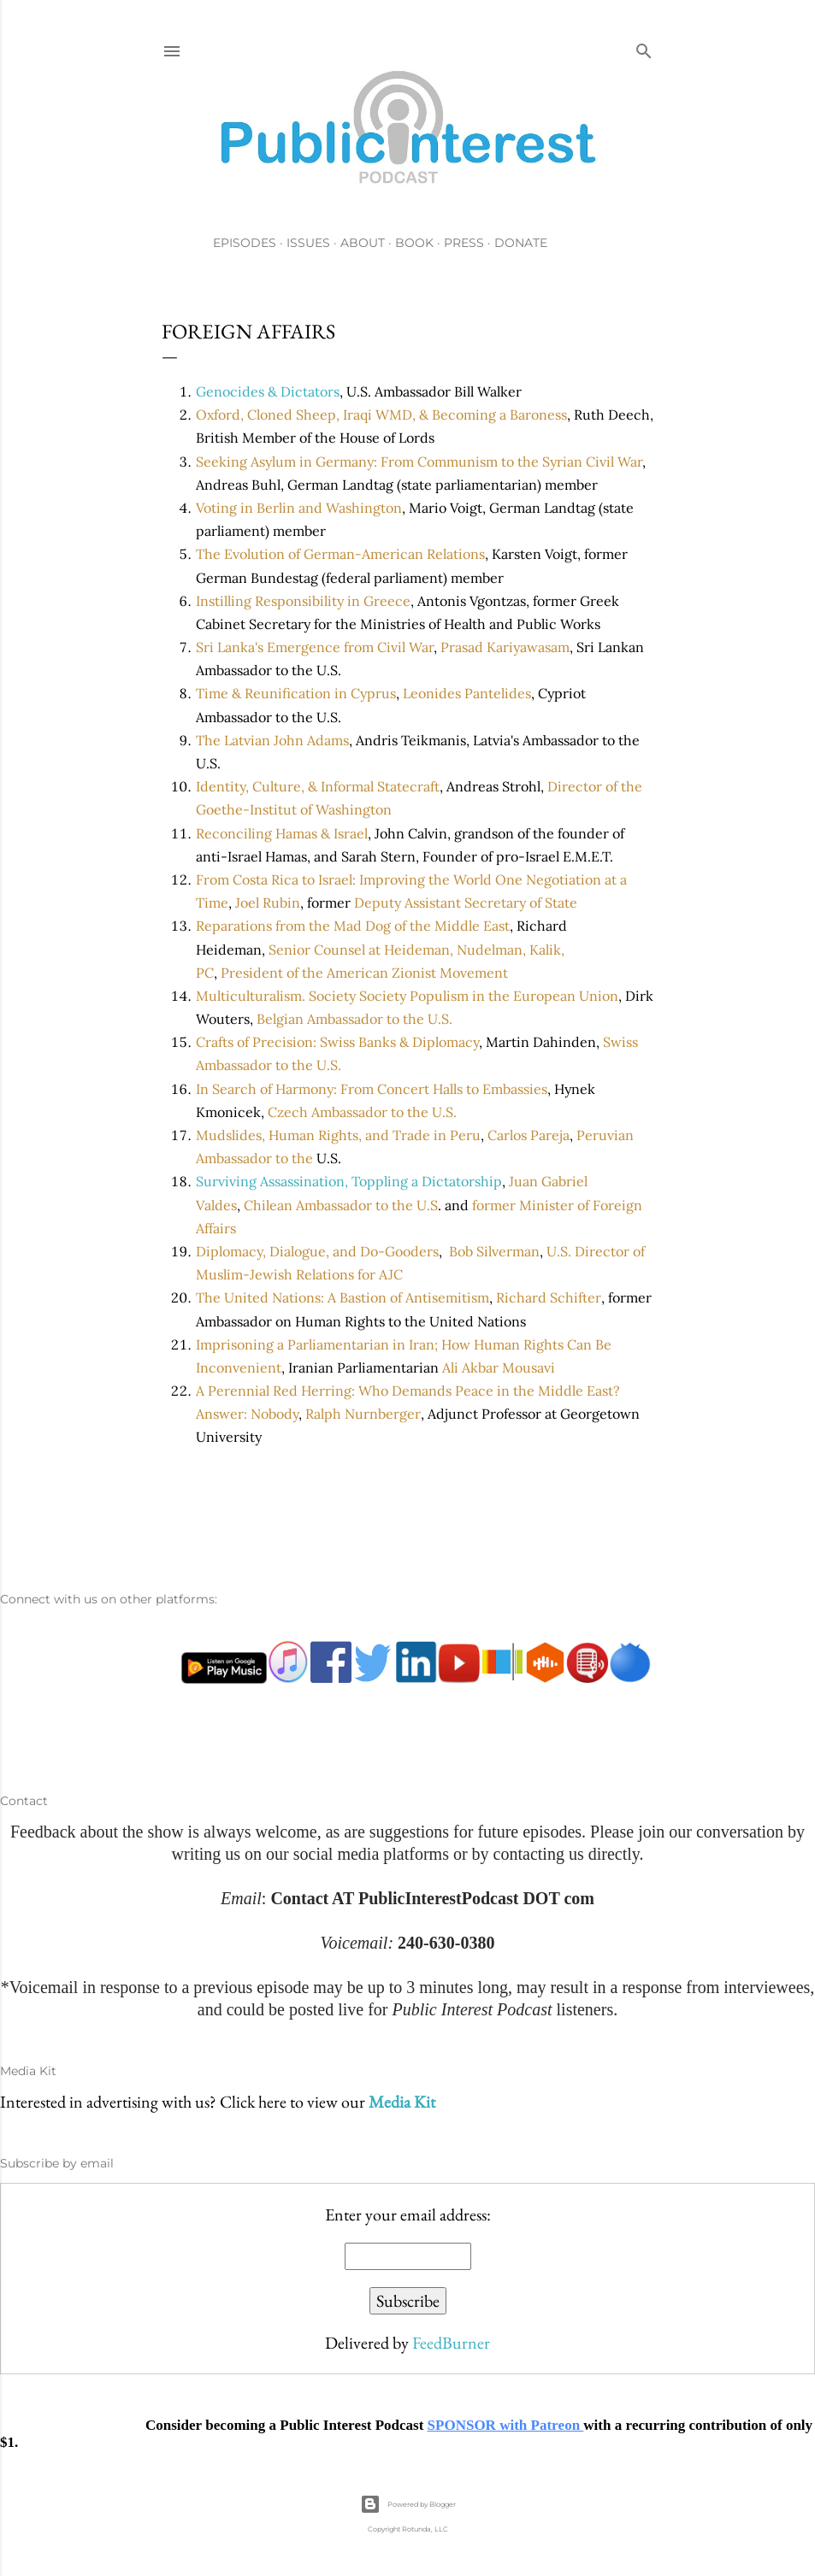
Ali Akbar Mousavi (498, 1367)
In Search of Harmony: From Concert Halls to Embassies (371, 1088)
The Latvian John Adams (272, 740)
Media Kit (402, 2102)
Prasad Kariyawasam (505, 647)
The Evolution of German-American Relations (340, 553)
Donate (520, 242)
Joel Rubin (267, 902)
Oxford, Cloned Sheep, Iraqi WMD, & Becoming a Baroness (381, 414)
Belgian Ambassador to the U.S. (354, 1018)
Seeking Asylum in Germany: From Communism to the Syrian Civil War (419, 461)
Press (464, 242)
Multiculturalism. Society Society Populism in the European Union (407, 995)
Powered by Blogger (408, 2504)
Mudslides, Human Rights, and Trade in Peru (338, 1135)
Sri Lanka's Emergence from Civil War (315, 647)
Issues (308, 242)
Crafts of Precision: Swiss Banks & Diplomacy (337, 1041)
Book (414, 242)
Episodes (244, 242)
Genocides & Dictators (268, 391)
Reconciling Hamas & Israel (282, 833)
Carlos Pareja (528, 1135)
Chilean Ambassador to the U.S (341, 1205)
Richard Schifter (548, 1297)
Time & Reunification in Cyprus (296, 693)
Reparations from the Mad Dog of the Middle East (353, 925)
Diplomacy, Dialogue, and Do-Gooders (317, 1251)
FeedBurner (451, 2343)
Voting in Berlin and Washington (299, 507)
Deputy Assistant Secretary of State (465, 902)
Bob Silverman (494, 1251)
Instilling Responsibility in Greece (303, 600)
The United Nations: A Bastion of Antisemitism (342, 1297)
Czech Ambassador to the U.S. (362, 1111)
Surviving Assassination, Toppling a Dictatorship (349, 1181)
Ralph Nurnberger (363, 1413)
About (362, 242)
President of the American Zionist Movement (364, 972)
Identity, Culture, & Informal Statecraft (318, 786)
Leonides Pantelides (467, 693)
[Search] (644, 47)
